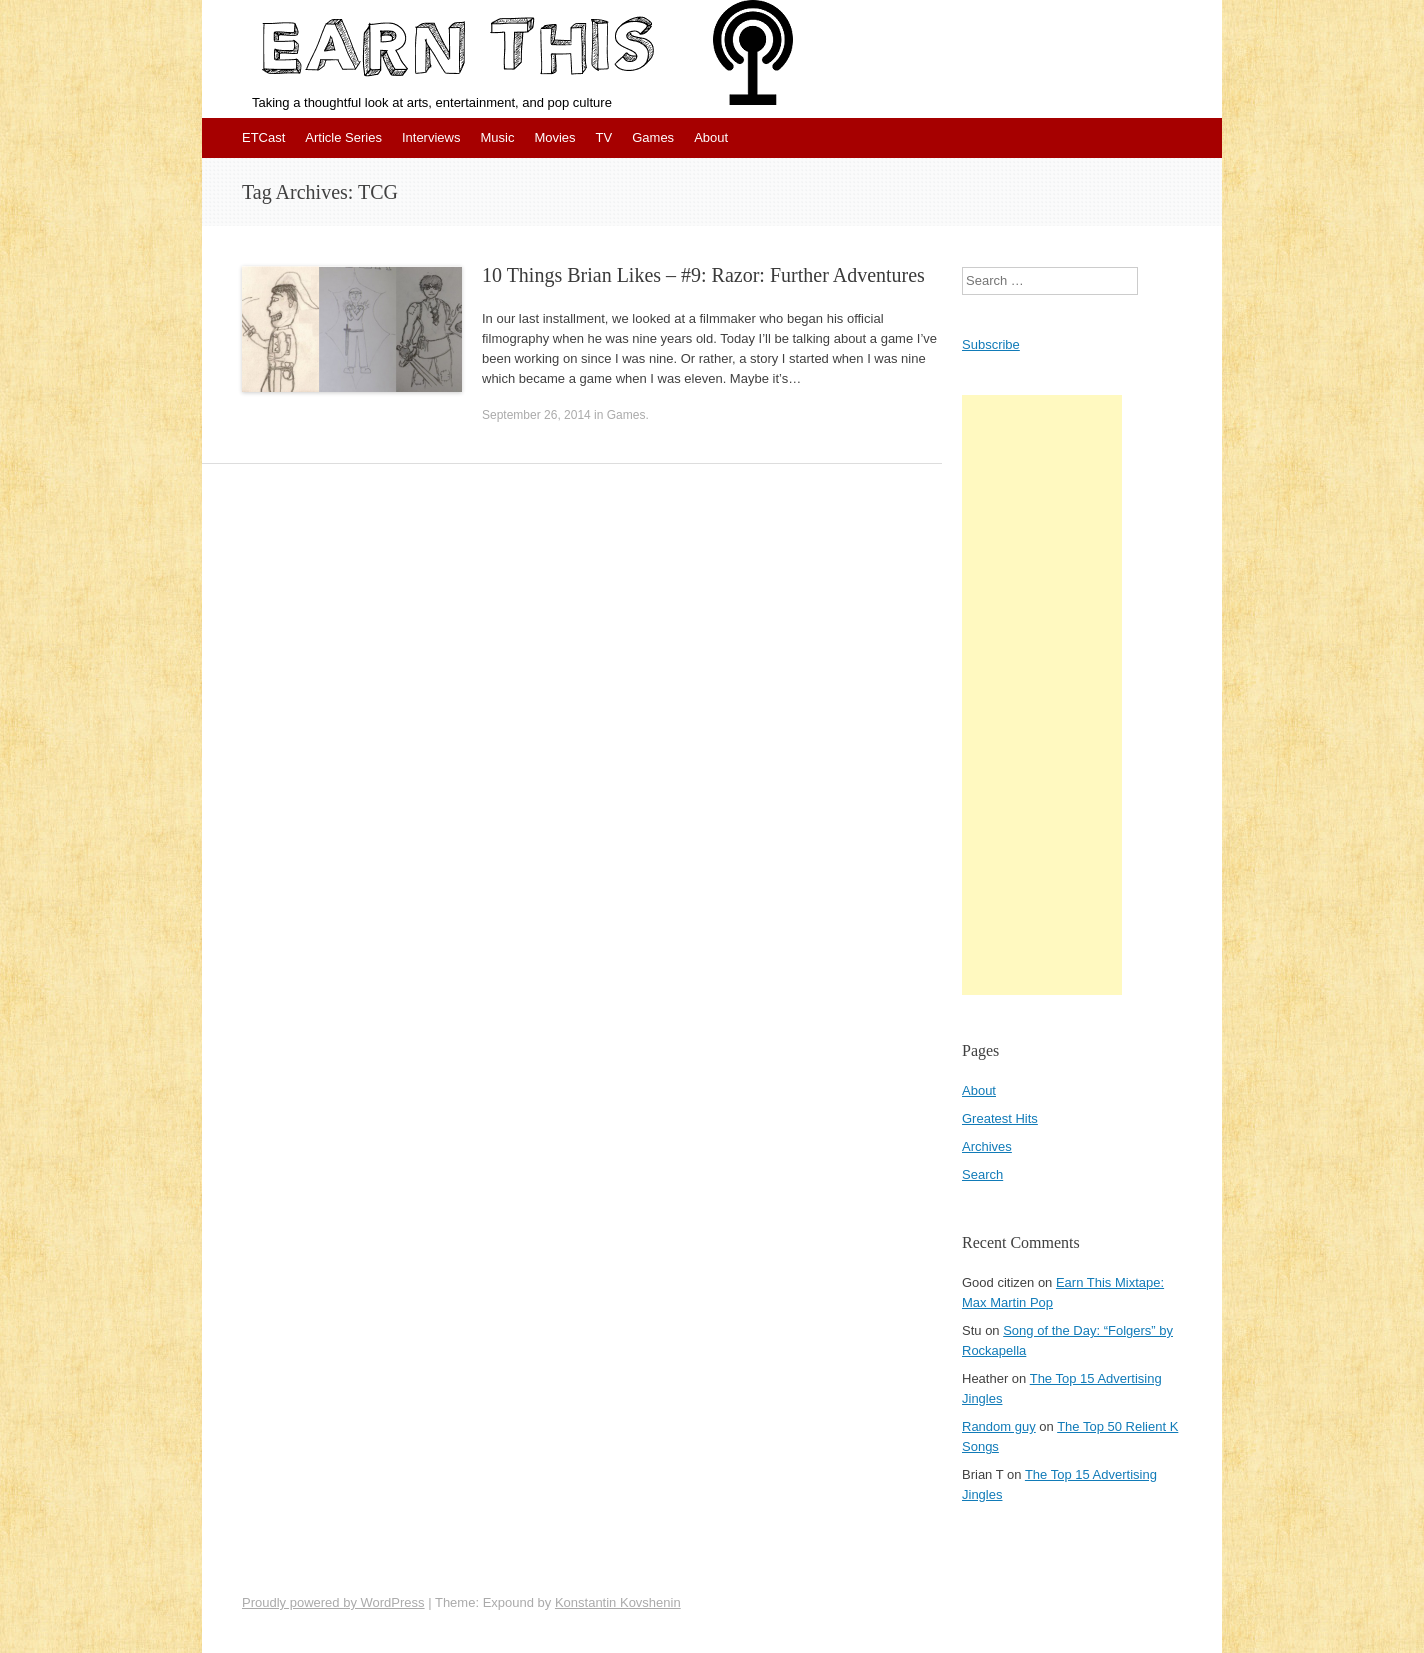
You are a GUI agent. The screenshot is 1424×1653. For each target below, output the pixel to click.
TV (604, 137)
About (711, 137)
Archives (987, 1146)
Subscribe (991, 344)
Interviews (431, 137)
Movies (554, 137)
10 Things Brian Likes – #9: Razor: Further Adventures (703, 275)
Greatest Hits (1000, 1118)
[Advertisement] (1042, 695)
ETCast (263, 137)
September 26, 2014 (536, 415)
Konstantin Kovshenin (618, 1602)
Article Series (343, 137)
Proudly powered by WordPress (333, 1602)
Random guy (999, 1426)
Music (497, 137)
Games (653, 137)
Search (982, 1174)
